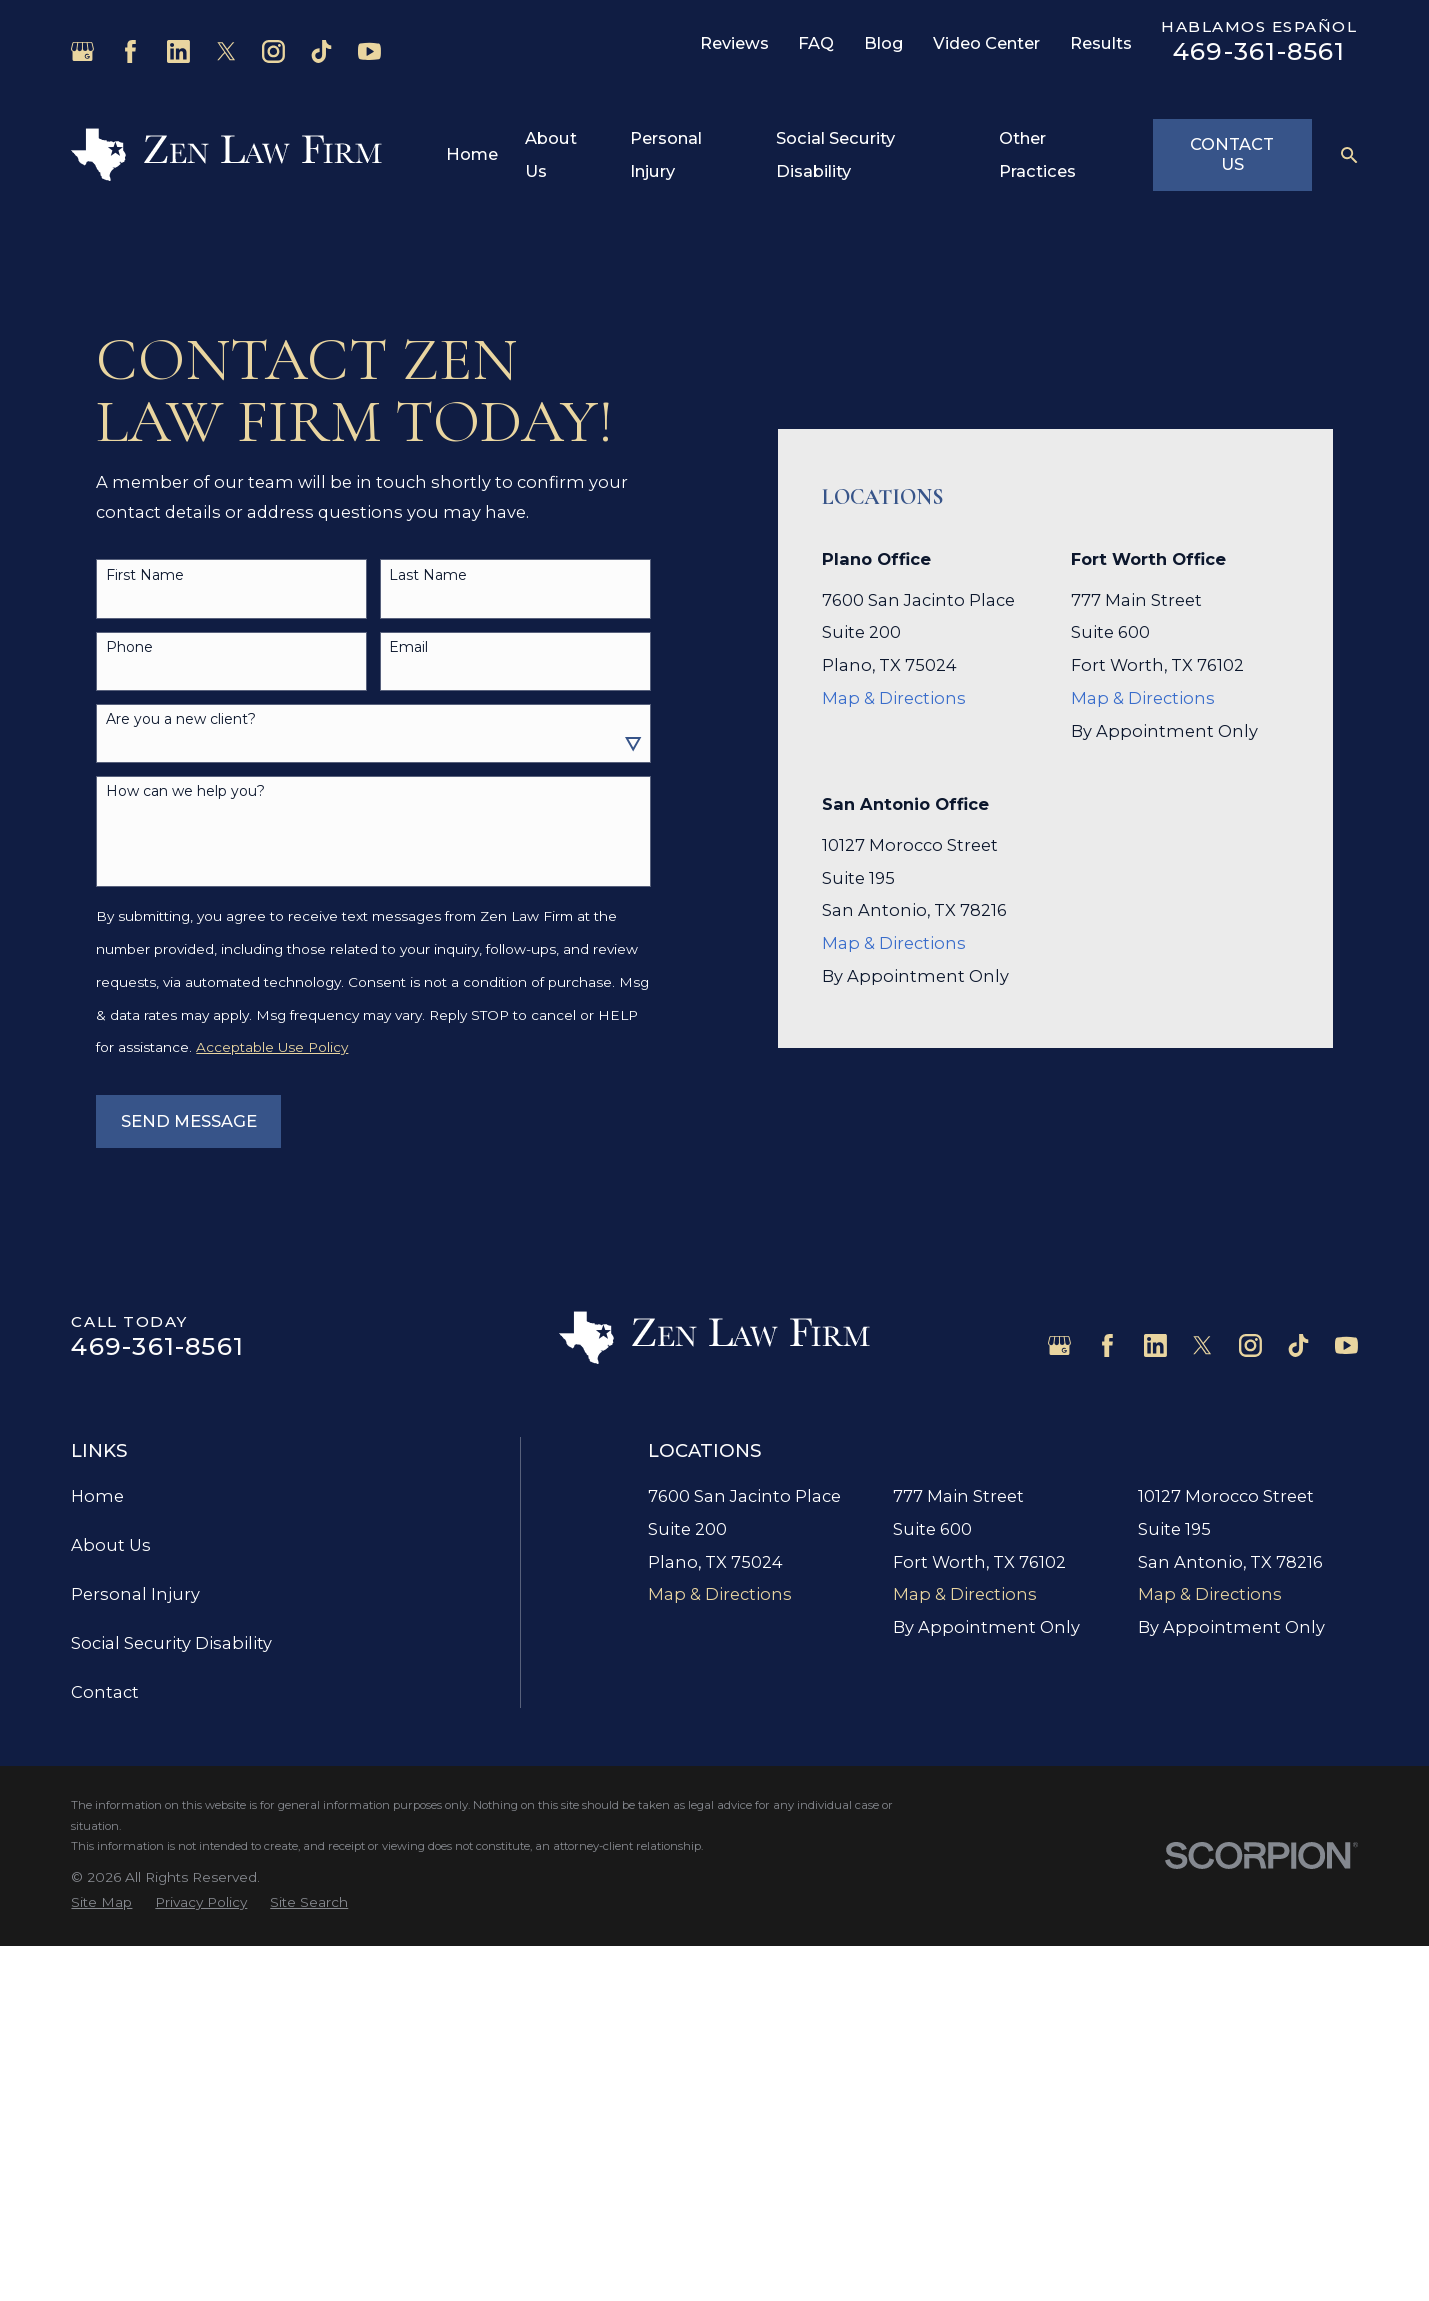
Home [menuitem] (472, 154)
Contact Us (1232, 154)
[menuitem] (101, 1902)
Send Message (189, 1121)
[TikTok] (321, 51)
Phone (129, 647)
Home (97, 1496)
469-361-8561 (1259, 51)
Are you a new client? (181, 719)
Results (1101, 43)
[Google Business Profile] (82, 51)
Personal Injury (135, 1594)
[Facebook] (130, 51)
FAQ (816, 43)
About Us (111, 1545)
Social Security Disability (171, 1643)
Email (408, 647)
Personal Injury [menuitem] (666, 154)
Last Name (428, 575)
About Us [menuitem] (551, 154)
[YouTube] (369, 51)
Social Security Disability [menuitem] (835, 154)
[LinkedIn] (178, 51)
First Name (145, 575)
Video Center (986, 43)
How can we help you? (185, 791)
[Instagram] (273, 51)
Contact (105, 1692)
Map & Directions (894, 698)
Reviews (734, 43)
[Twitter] (226, 51)
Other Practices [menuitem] (1037, 154)
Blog (884, 43)
